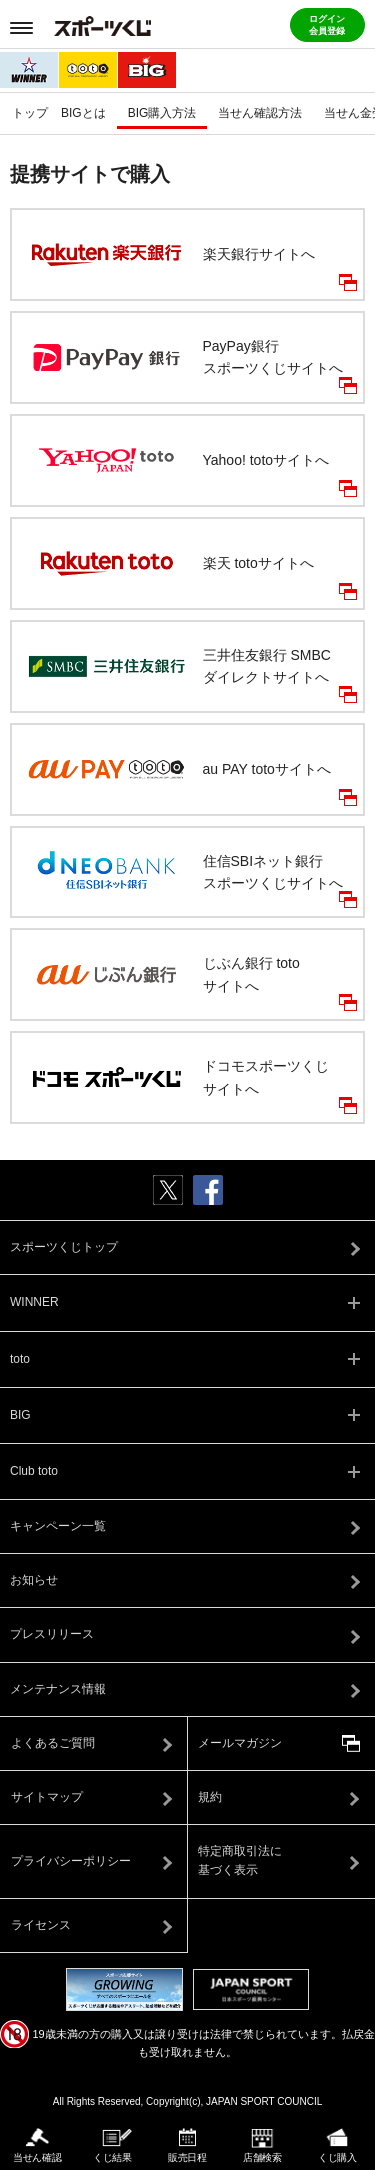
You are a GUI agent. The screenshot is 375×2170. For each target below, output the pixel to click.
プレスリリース (52, 1634)
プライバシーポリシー (71, 1861)
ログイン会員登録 (327, 25)
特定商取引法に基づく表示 (240, 1860)
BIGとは (83, 113)
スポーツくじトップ (64, 1247)
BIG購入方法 (162, 113)
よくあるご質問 (53, 1743)
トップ (30, 113)
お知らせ (34, 1580)
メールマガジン (240, 1743)
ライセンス (41, 1925)
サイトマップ (47, 1797)
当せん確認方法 (260, 113)
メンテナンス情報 (58, 1689)
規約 (210, 1797)
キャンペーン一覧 (58, 1526)
